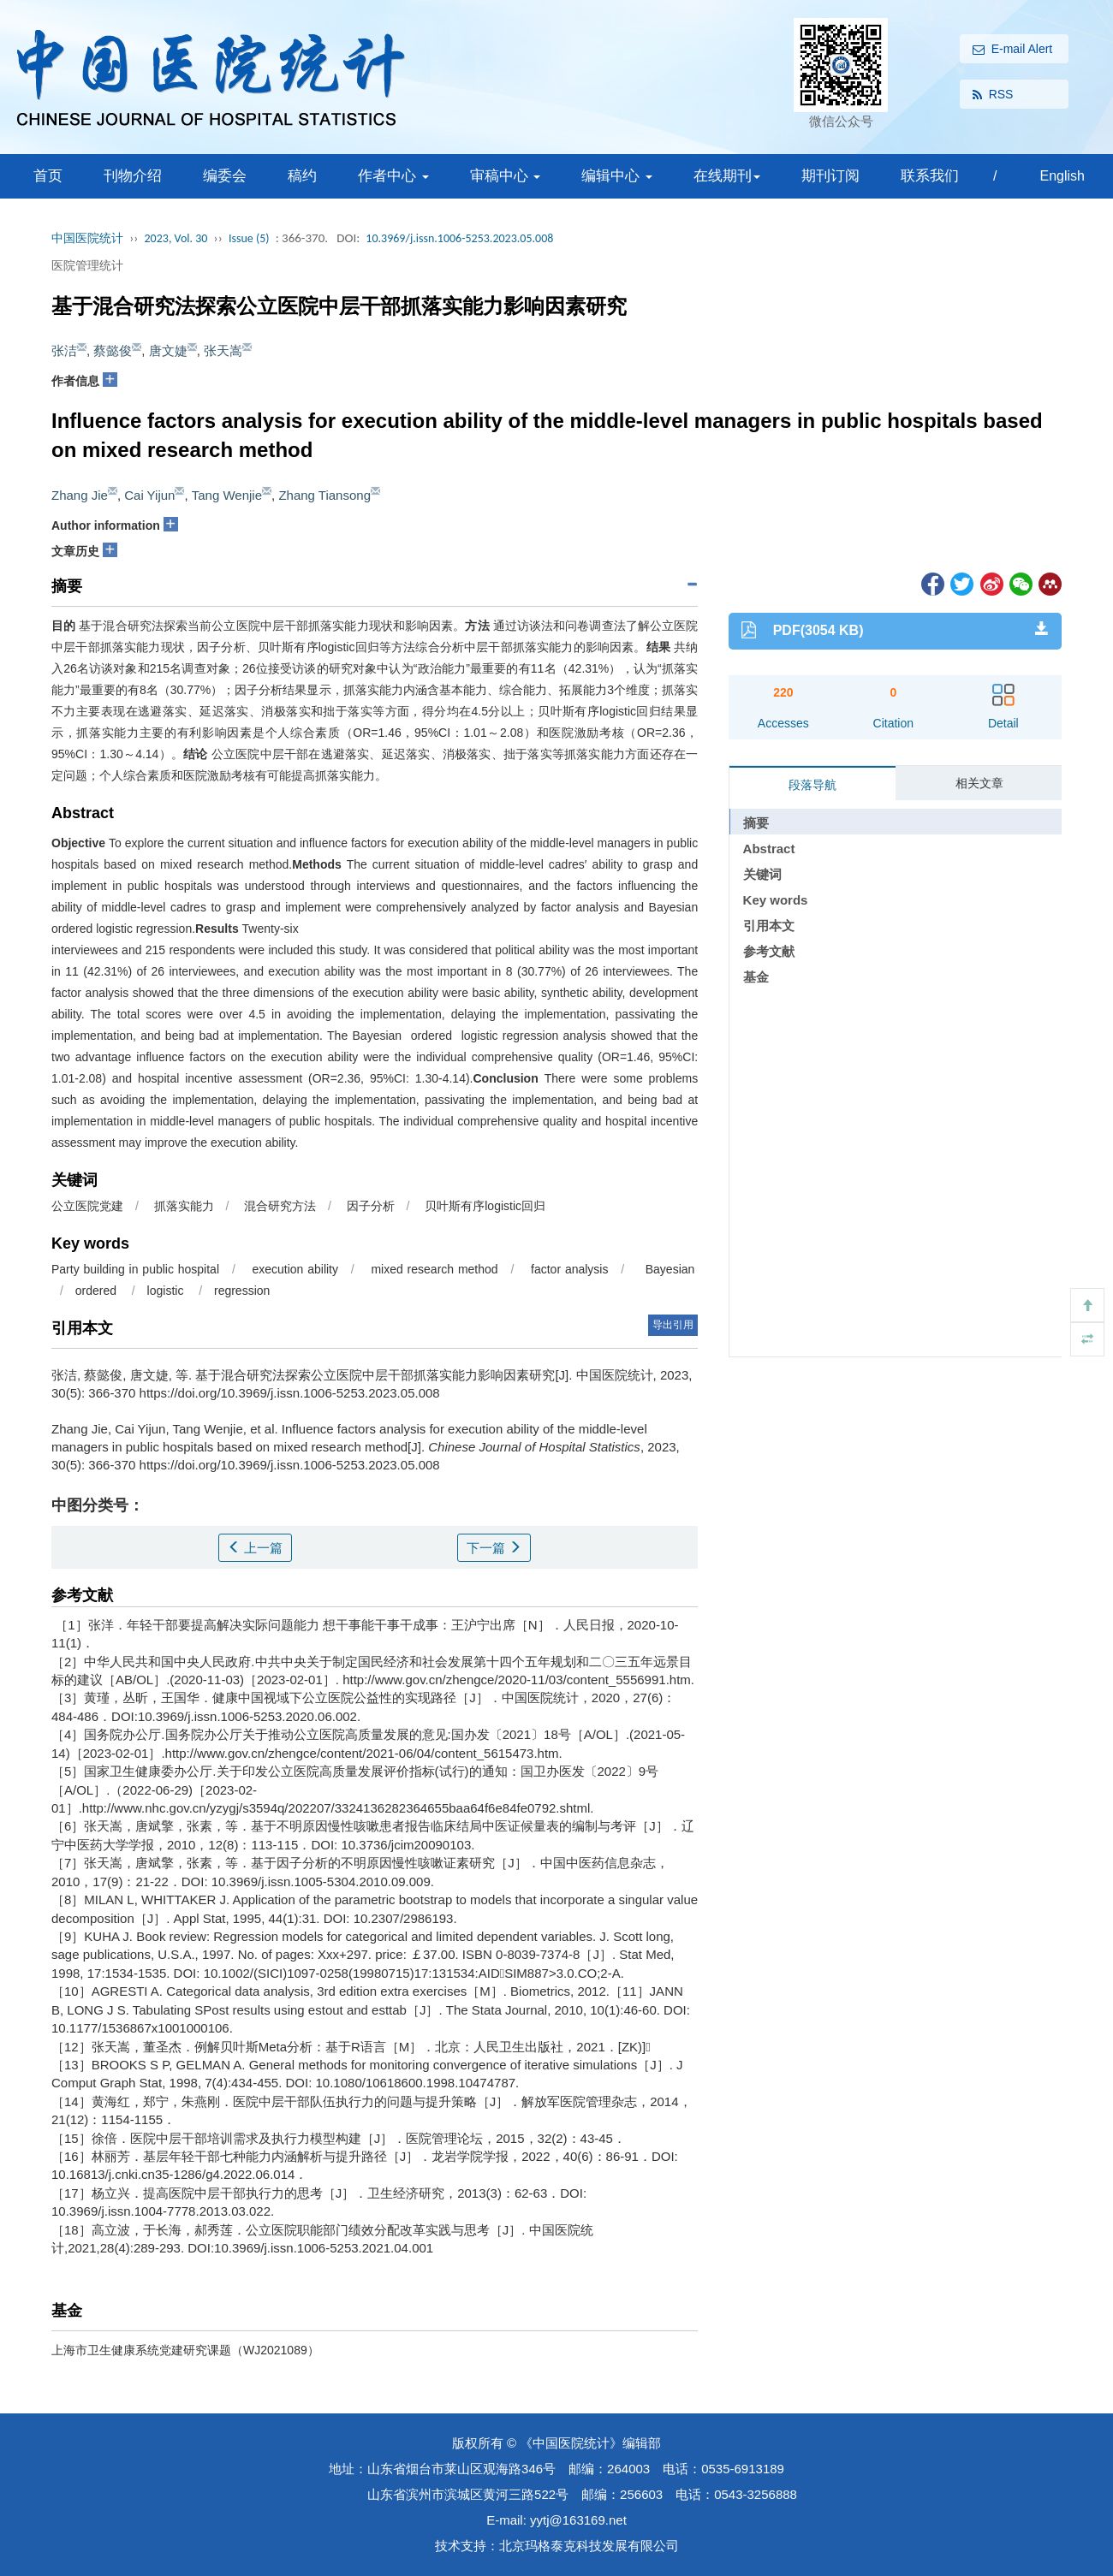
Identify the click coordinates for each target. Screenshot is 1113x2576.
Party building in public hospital (135, 1269)
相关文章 (979, 783)
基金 (756, 977)
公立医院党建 (87, 1206)
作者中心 (393, 176)
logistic (167, 1290)
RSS (993, 95)
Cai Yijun (149, 495)
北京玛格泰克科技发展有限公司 (589, 2545)
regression (243, 1290)
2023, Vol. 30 (176, 238)
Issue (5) (249, 238)
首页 (47, 176)
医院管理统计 (87, 265)
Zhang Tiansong (324, 495)
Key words (775, 900)
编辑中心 (616, 176)
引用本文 (769, 925)
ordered (97, 1290)
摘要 (756, 823)
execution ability (293, 1269)
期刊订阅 (830, 176)
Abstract (769, 848)
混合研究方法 (278, 1206)
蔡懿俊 (112, 350)
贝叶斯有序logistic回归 (483, 1206)
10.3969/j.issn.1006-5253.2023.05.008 (459, 238)
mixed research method (432, 1269)
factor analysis (567, 1269)
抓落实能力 (182, 1206)
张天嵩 (223, 350)
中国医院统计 (87, 238)
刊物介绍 (133, 176)
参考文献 (769, 951)
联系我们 (930, 176)
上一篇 (255, 1547)
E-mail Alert (1013, 49)
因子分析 (369, 1206)
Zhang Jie (79, 495)
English (1061, 176)
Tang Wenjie (227, 495)
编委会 (225, 176)
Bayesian (667, 1269)
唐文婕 (168, 350)
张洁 (64, 350)
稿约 (302, 176)
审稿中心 (505, 176)
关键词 (762, 874)
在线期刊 (726, 176)
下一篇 (494, 1547)
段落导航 (812, 785)
